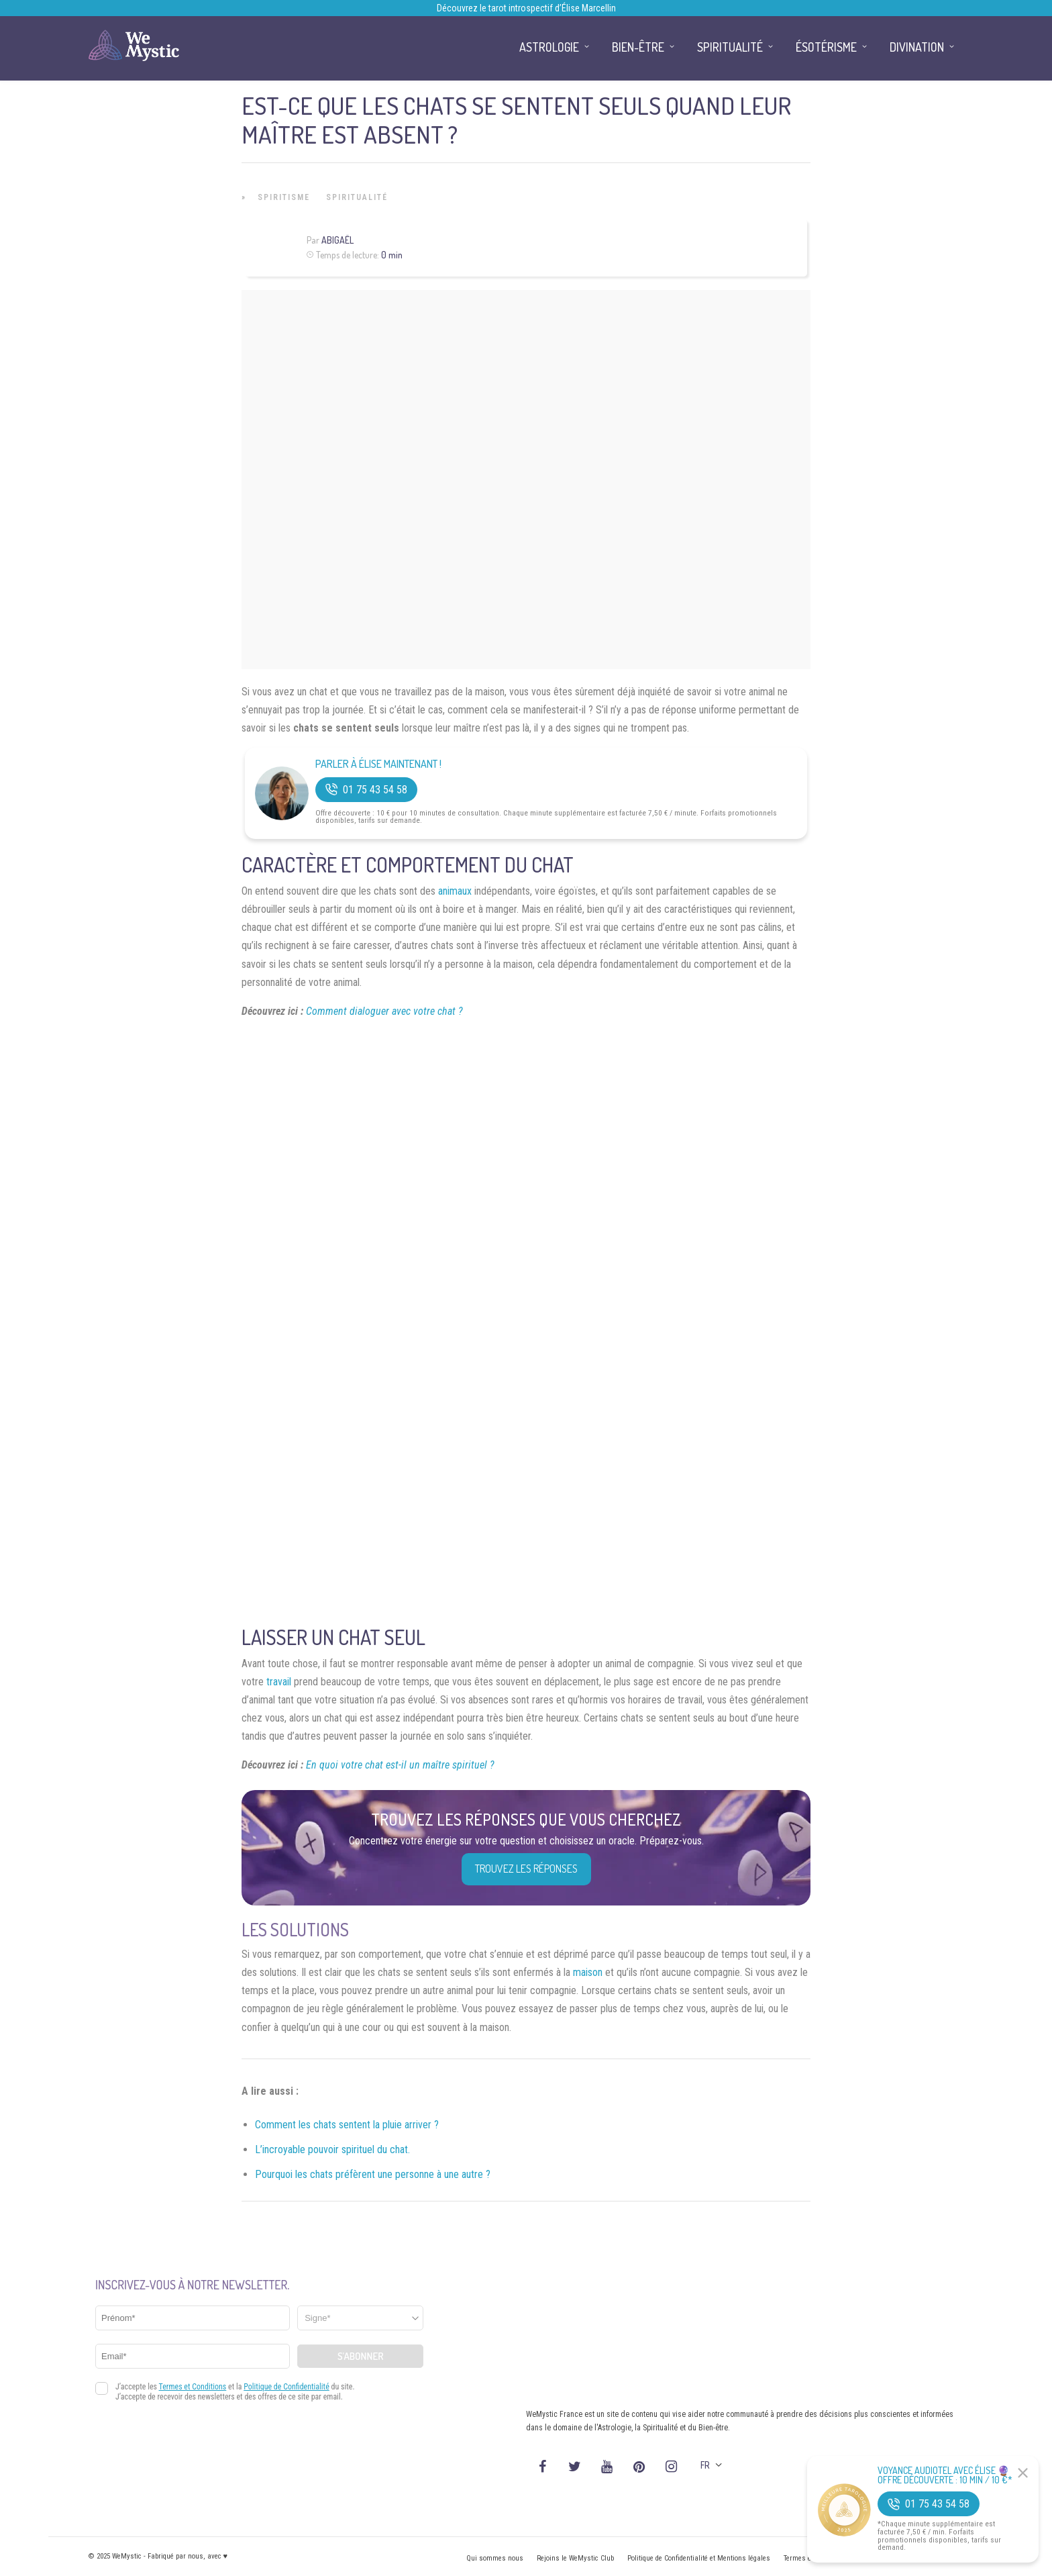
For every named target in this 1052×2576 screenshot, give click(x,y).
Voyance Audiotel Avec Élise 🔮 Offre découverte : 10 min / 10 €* (945, 2475)
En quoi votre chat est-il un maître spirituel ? (400, 1764)
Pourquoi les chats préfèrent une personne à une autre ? (372, 2174)
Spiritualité (357, 197)
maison (587, 1972)
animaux (455, 891)
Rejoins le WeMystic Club (575, 2558)
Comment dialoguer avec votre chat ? (384, 1011)
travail (278, 1681)
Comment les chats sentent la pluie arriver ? (347, 2124)
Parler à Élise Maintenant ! (378, 764)
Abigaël (337, 240)
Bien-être (638, 47)
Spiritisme (284, 197)
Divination (917, 47)
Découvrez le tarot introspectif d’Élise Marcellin (526, 8)
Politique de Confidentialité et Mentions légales (698, 2558)
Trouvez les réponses (526, 1868)
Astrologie (549, 47)
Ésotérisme (826, 47)
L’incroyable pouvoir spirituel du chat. (332, 2149)
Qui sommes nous (494, 2558)
